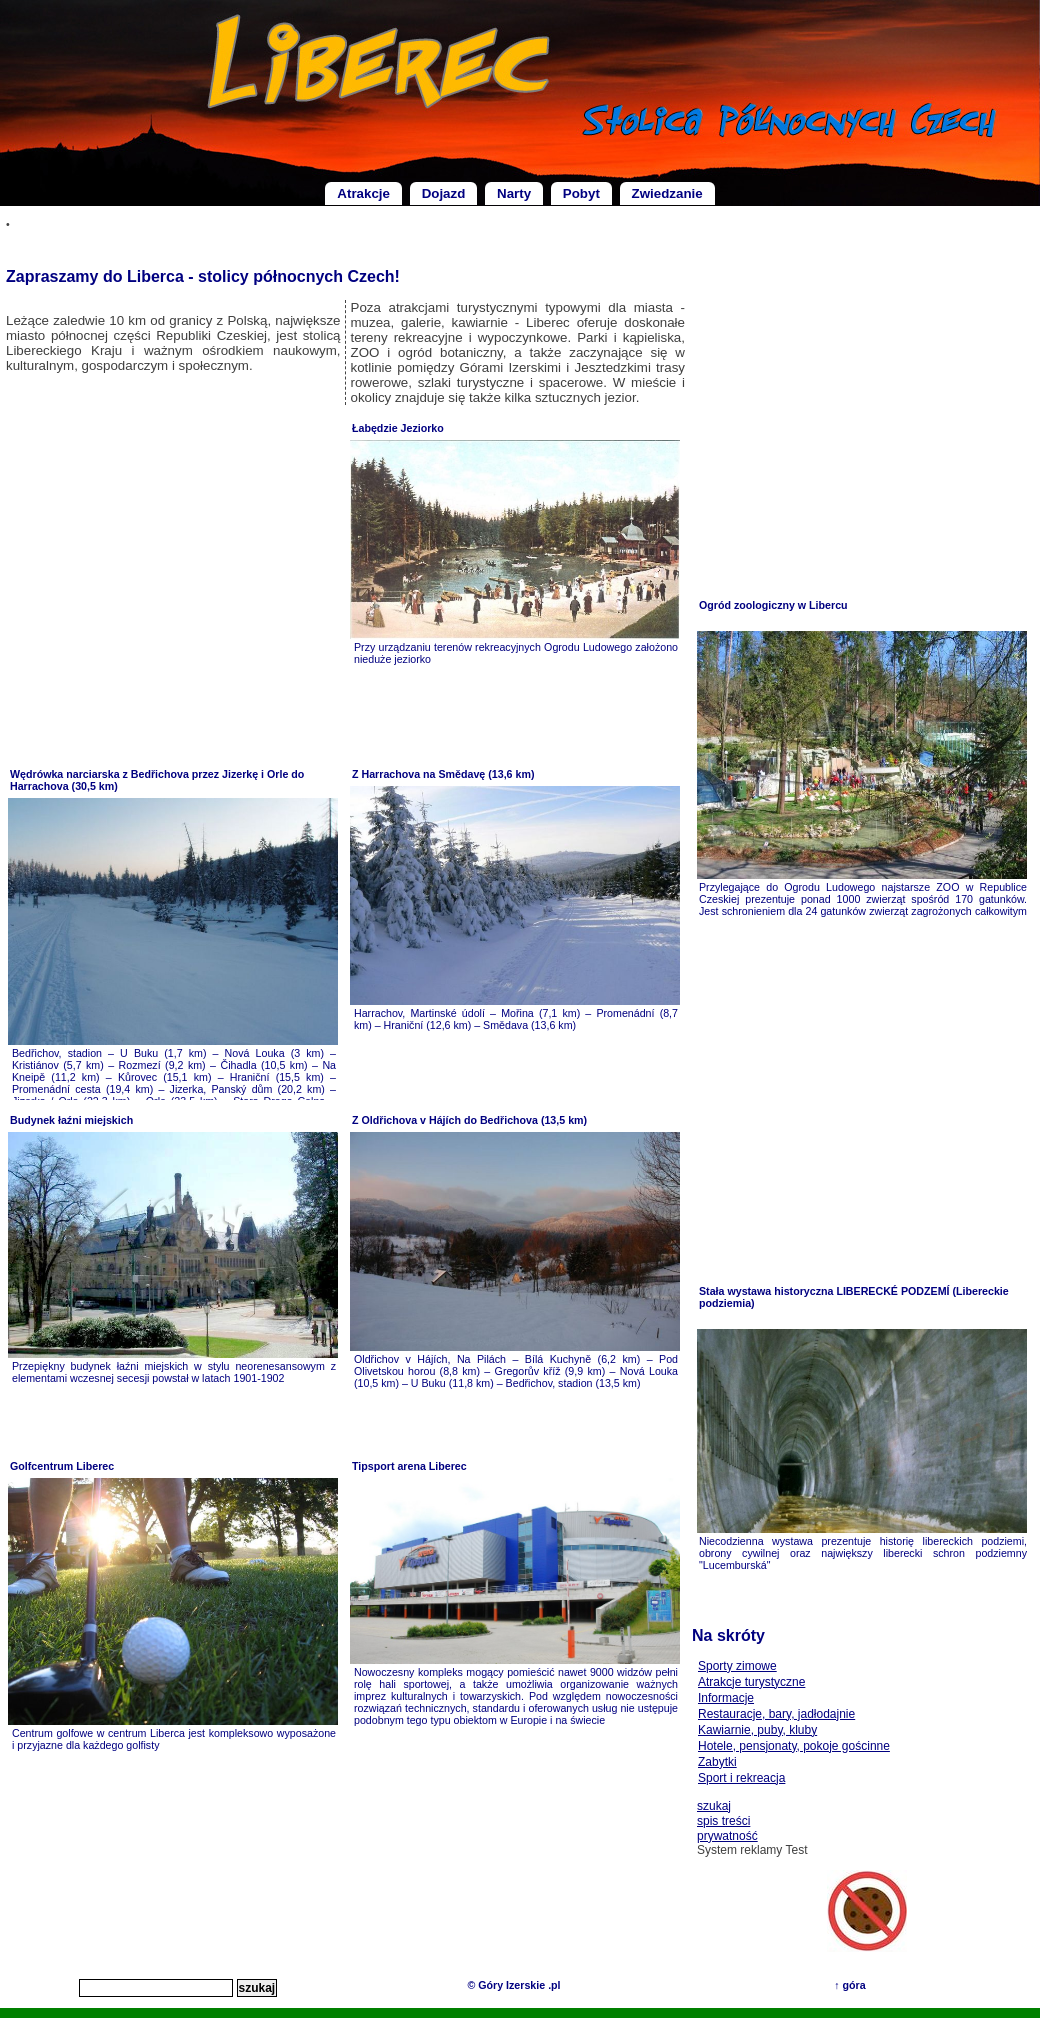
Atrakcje (363, 193)
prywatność (727, 1836)
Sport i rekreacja (741, 1778)
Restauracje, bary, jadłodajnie (776, 1714)
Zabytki (717, 1762)
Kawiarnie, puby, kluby (757, 1730)
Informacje (726, 1698)
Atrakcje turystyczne (751, 1682)
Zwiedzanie (667, 193)
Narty (514, 193)
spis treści (723, 1821)
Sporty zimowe (737, 1666)
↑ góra (849, 1985)
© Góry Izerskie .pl (513, 1985)
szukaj (714, 1806)
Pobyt (581, 193)
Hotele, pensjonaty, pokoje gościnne (794, 1746)
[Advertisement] (174, 586)
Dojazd (444, 193)
